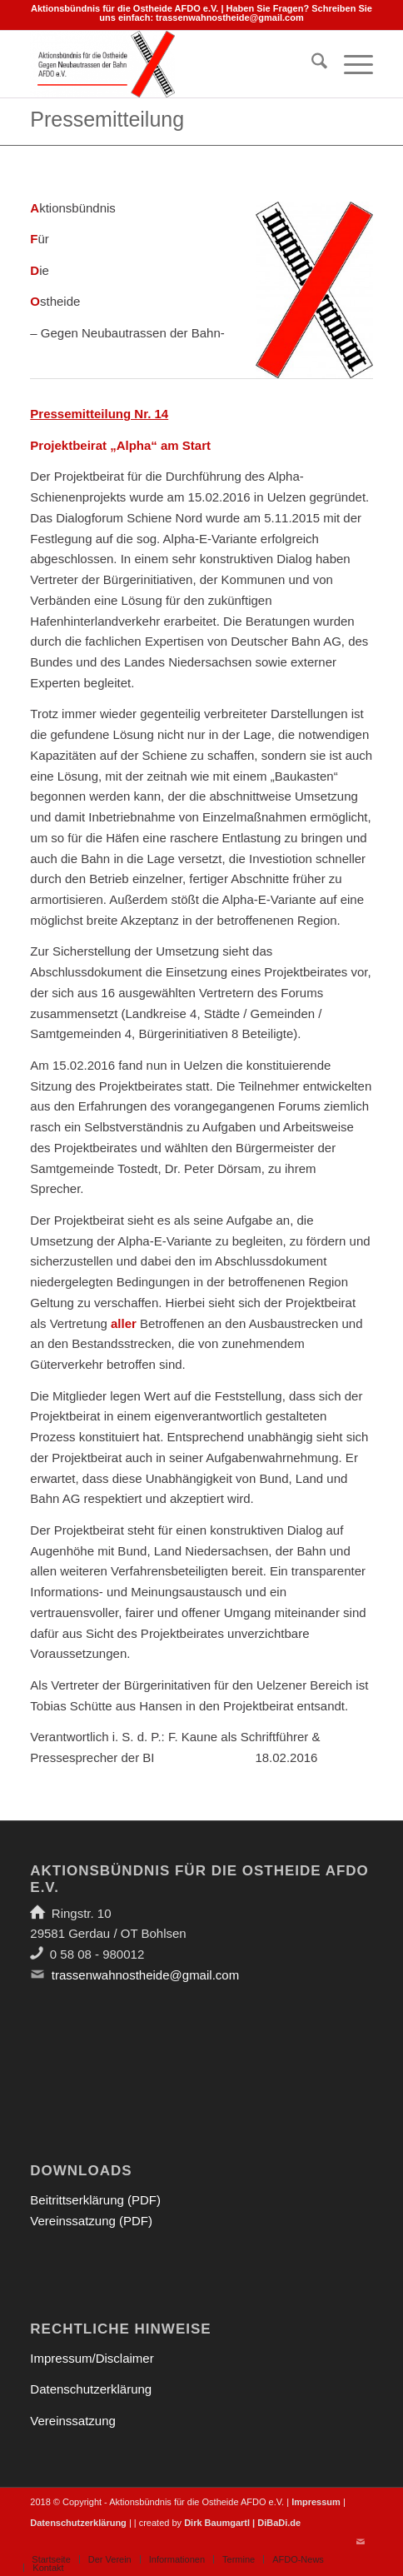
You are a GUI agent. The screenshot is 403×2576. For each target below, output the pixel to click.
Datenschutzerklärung (91, 2389)
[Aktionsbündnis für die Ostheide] (167, 64)
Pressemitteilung (107, 119)
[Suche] (311, 64)
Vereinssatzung (73, 2421)
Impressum (316, 2502)
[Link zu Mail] (360, 2541)
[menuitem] (311, 64)
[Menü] (350, 64)
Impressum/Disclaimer (91, 2358)
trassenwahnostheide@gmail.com (230, 17)
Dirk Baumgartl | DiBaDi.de (242, 2523)
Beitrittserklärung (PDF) (95, 2200)
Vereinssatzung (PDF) (91, 2221)
